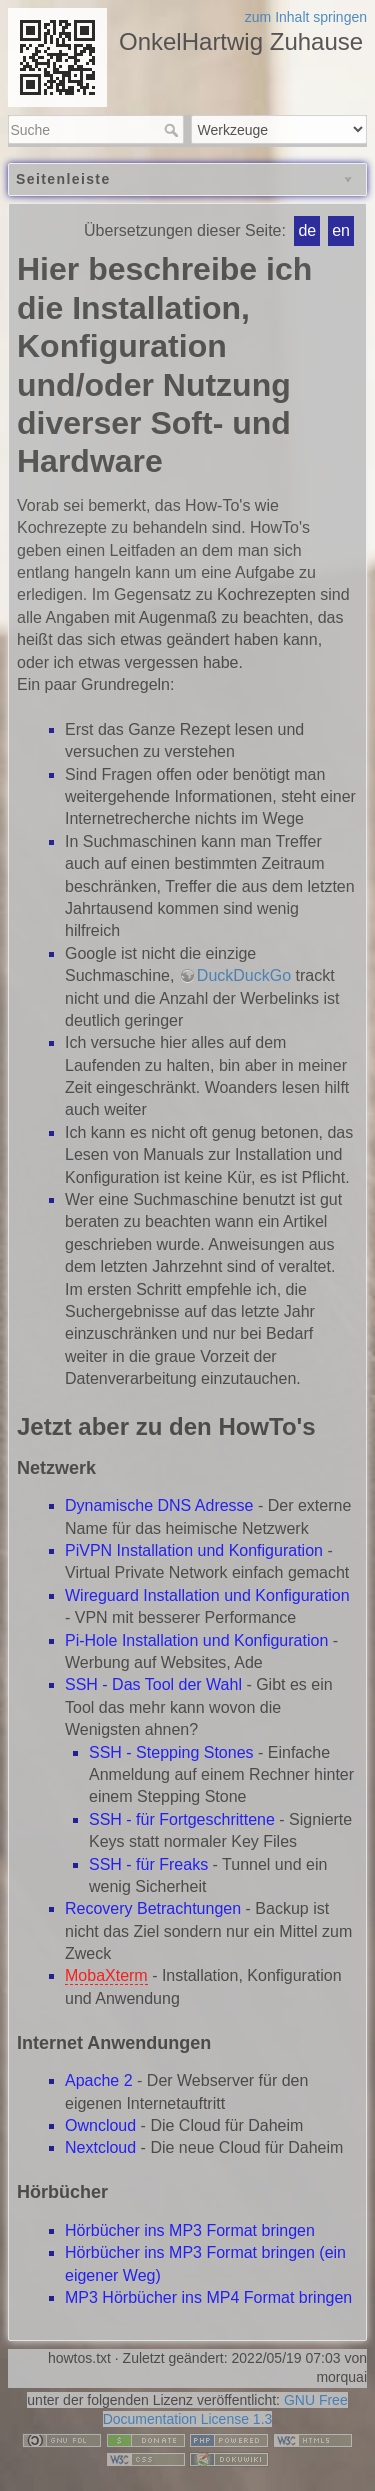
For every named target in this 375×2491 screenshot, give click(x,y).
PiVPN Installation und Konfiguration (194, 1550)
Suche (173, 130)
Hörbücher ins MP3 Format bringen (190, 2230)
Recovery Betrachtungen (153, 1908)
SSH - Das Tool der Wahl (153, 1684)
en (341, 230)
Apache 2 (99, 2080)
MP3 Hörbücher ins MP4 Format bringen (208, 2297)
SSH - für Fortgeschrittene (182, 1819)
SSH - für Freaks (148, 1864)
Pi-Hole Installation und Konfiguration (196, 1640)
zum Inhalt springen (306, 17)
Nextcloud (100, 2147)
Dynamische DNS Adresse (159, 1505)
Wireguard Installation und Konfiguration (207, 1595)
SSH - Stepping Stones (171, 1752)
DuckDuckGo (244, 975)
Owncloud (100, 2125)
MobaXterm (106, 1975)
